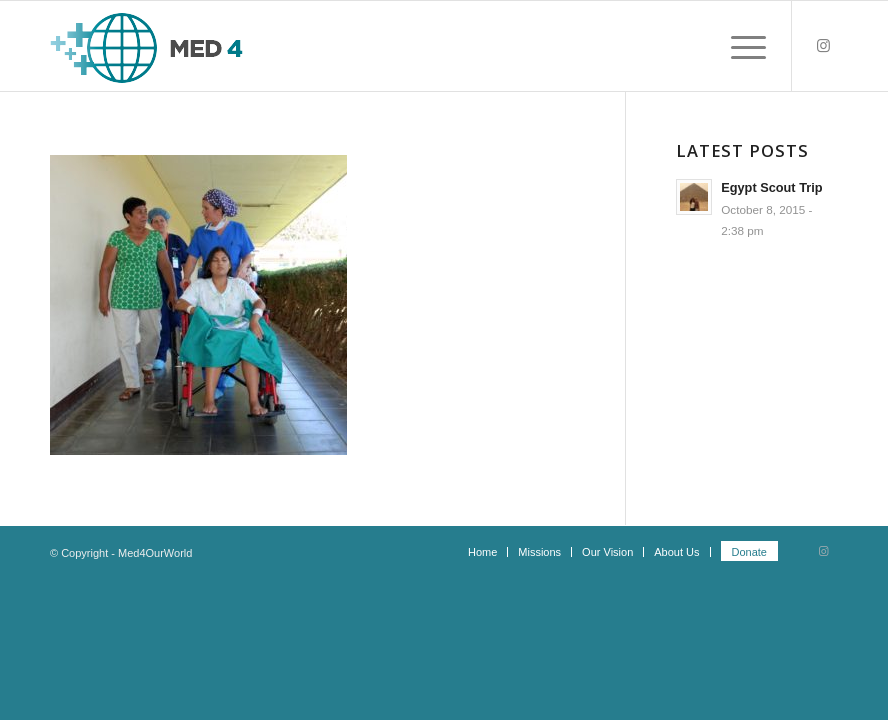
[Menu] (738, 46)
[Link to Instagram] (823, 46)
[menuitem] (482, 552)
